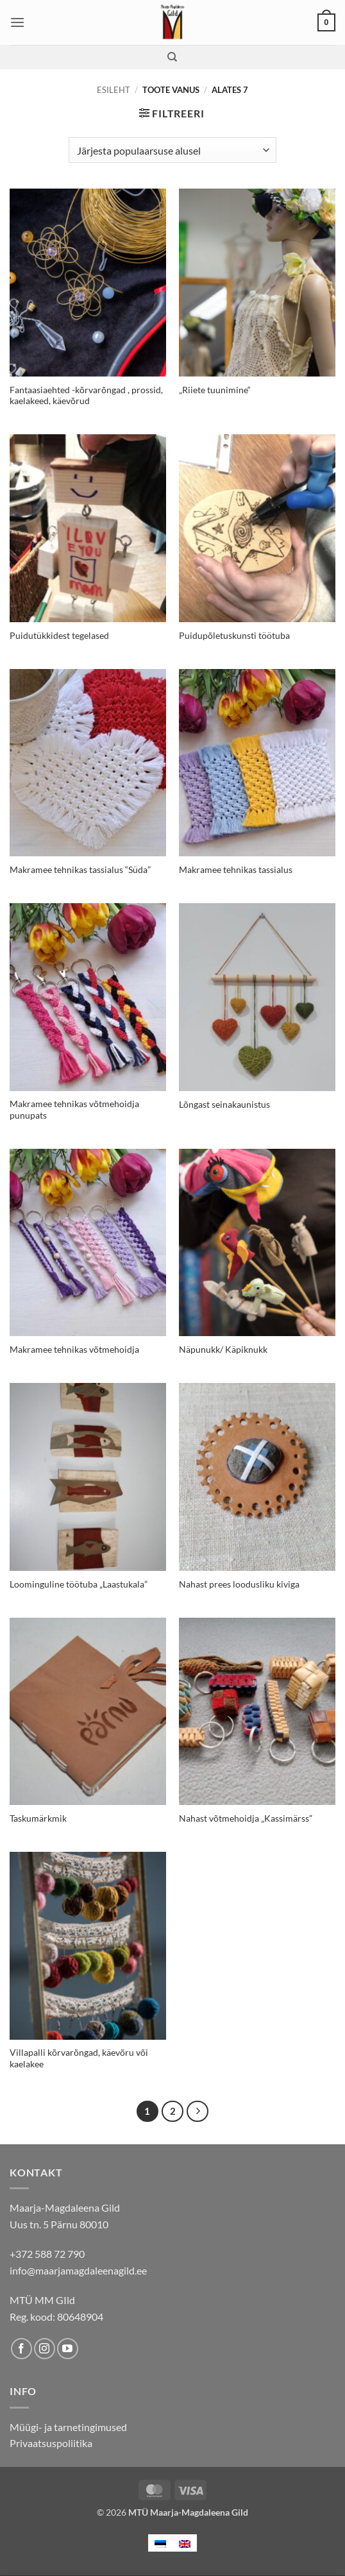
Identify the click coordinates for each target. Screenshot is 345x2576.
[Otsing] (172, 57)
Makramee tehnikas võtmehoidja (74, 1349)
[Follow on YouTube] (67, 2348)
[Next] (197, 2112)
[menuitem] (160, 2543)
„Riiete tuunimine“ (215, 390)
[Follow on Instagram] (44, 2348)
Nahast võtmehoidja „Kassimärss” (245, 1818)
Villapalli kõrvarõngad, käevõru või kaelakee (79, 2058)
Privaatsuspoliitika (51, 2443)
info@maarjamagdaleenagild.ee (78, 2270)
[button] (17, 22)
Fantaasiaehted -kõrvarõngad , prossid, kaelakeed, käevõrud (86, 396)
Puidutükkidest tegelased (59, 636)
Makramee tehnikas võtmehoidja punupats (74, 1110)
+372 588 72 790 (47, 2254)
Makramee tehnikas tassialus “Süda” (80, 870)
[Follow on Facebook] (21, 2348)
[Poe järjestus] (172, 150)
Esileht (113, 90)
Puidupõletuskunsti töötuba (234, 636)
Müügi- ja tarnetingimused (68, 2427)
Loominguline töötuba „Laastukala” (78, 1584)
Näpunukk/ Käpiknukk (223, 1349)
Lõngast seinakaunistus (224, 1104)
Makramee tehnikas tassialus (235, 870)
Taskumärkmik (38, 1818)
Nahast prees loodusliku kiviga (239, 1584)
